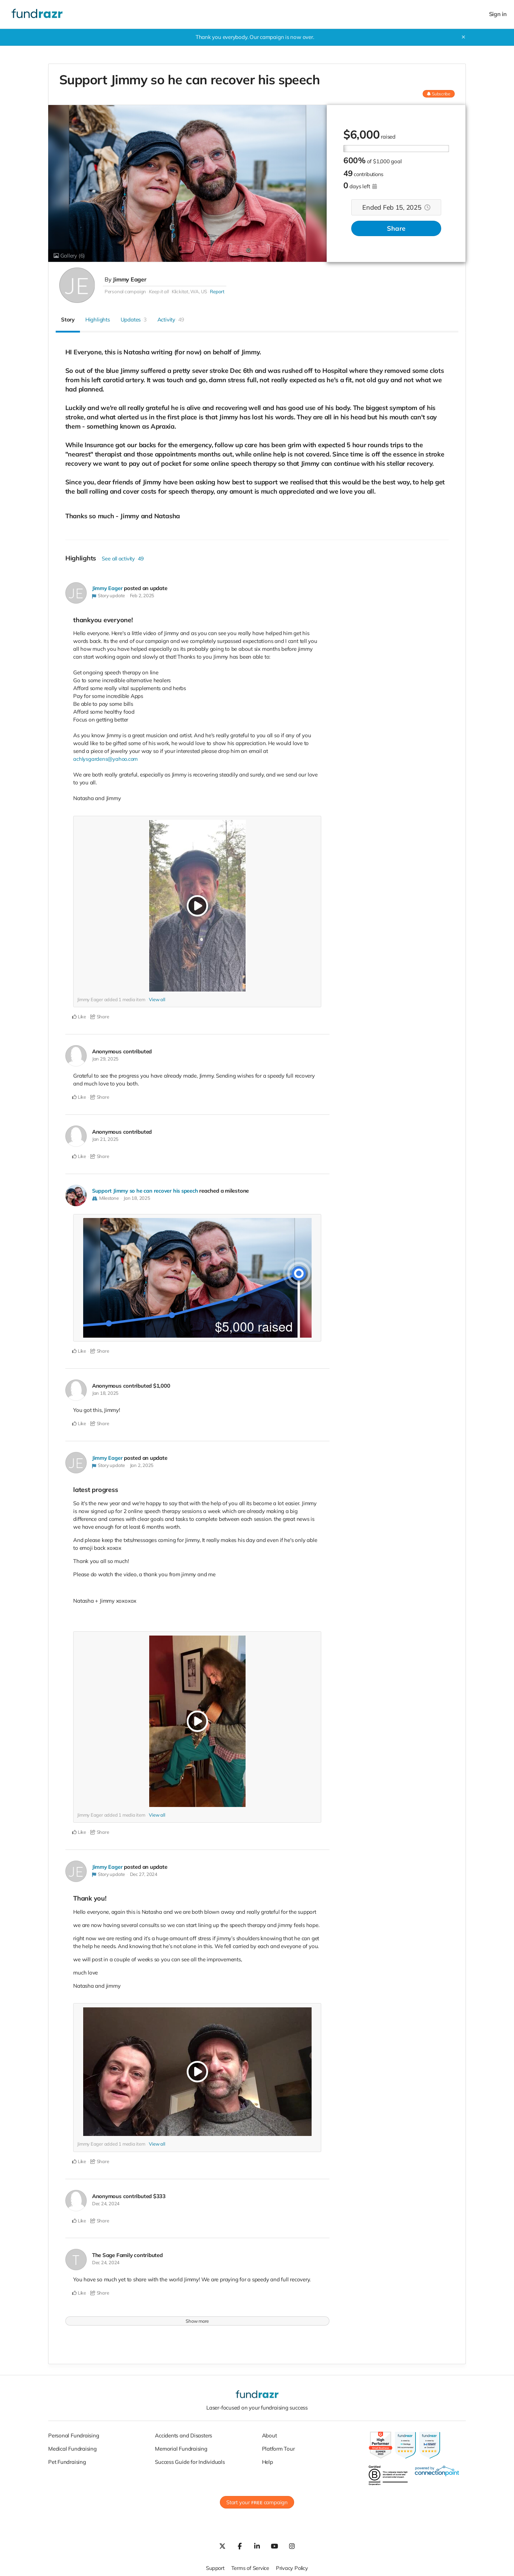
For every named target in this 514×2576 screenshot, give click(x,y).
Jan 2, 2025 (142, 1464)
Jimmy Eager (129, 279)
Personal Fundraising (73, 2434)
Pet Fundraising (67, 2460)
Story (68, 319)
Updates (134, 319)
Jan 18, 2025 (137, 1197)
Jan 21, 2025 (105, 1139)
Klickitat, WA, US (189, 291)
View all (157, 999)
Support (214, 2566)
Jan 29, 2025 (105, 1058)
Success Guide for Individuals (190, 2460)
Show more (197, 2319)
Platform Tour (278, 2447)
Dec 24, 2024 (106, 2202)
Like (79, 1016)
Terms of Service (250, 2566)
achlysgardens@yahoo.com (106, 758)
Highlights (97, 319)
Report (217, 291)
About (269, 2434)
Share (396, 229)
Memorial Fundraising (181, 2447)
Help (267, 2460)
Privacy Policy (292, 2566)
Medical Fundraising (72, 2447)
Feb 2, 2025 (142, 595)
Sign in (498, 14)
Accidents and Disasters (183, 2434)
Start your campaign (257, 2500)
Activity (171, 319)
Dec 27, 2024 (143, 1873)
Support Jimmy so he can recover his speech (146, 1190)
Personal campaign (125, 291)
